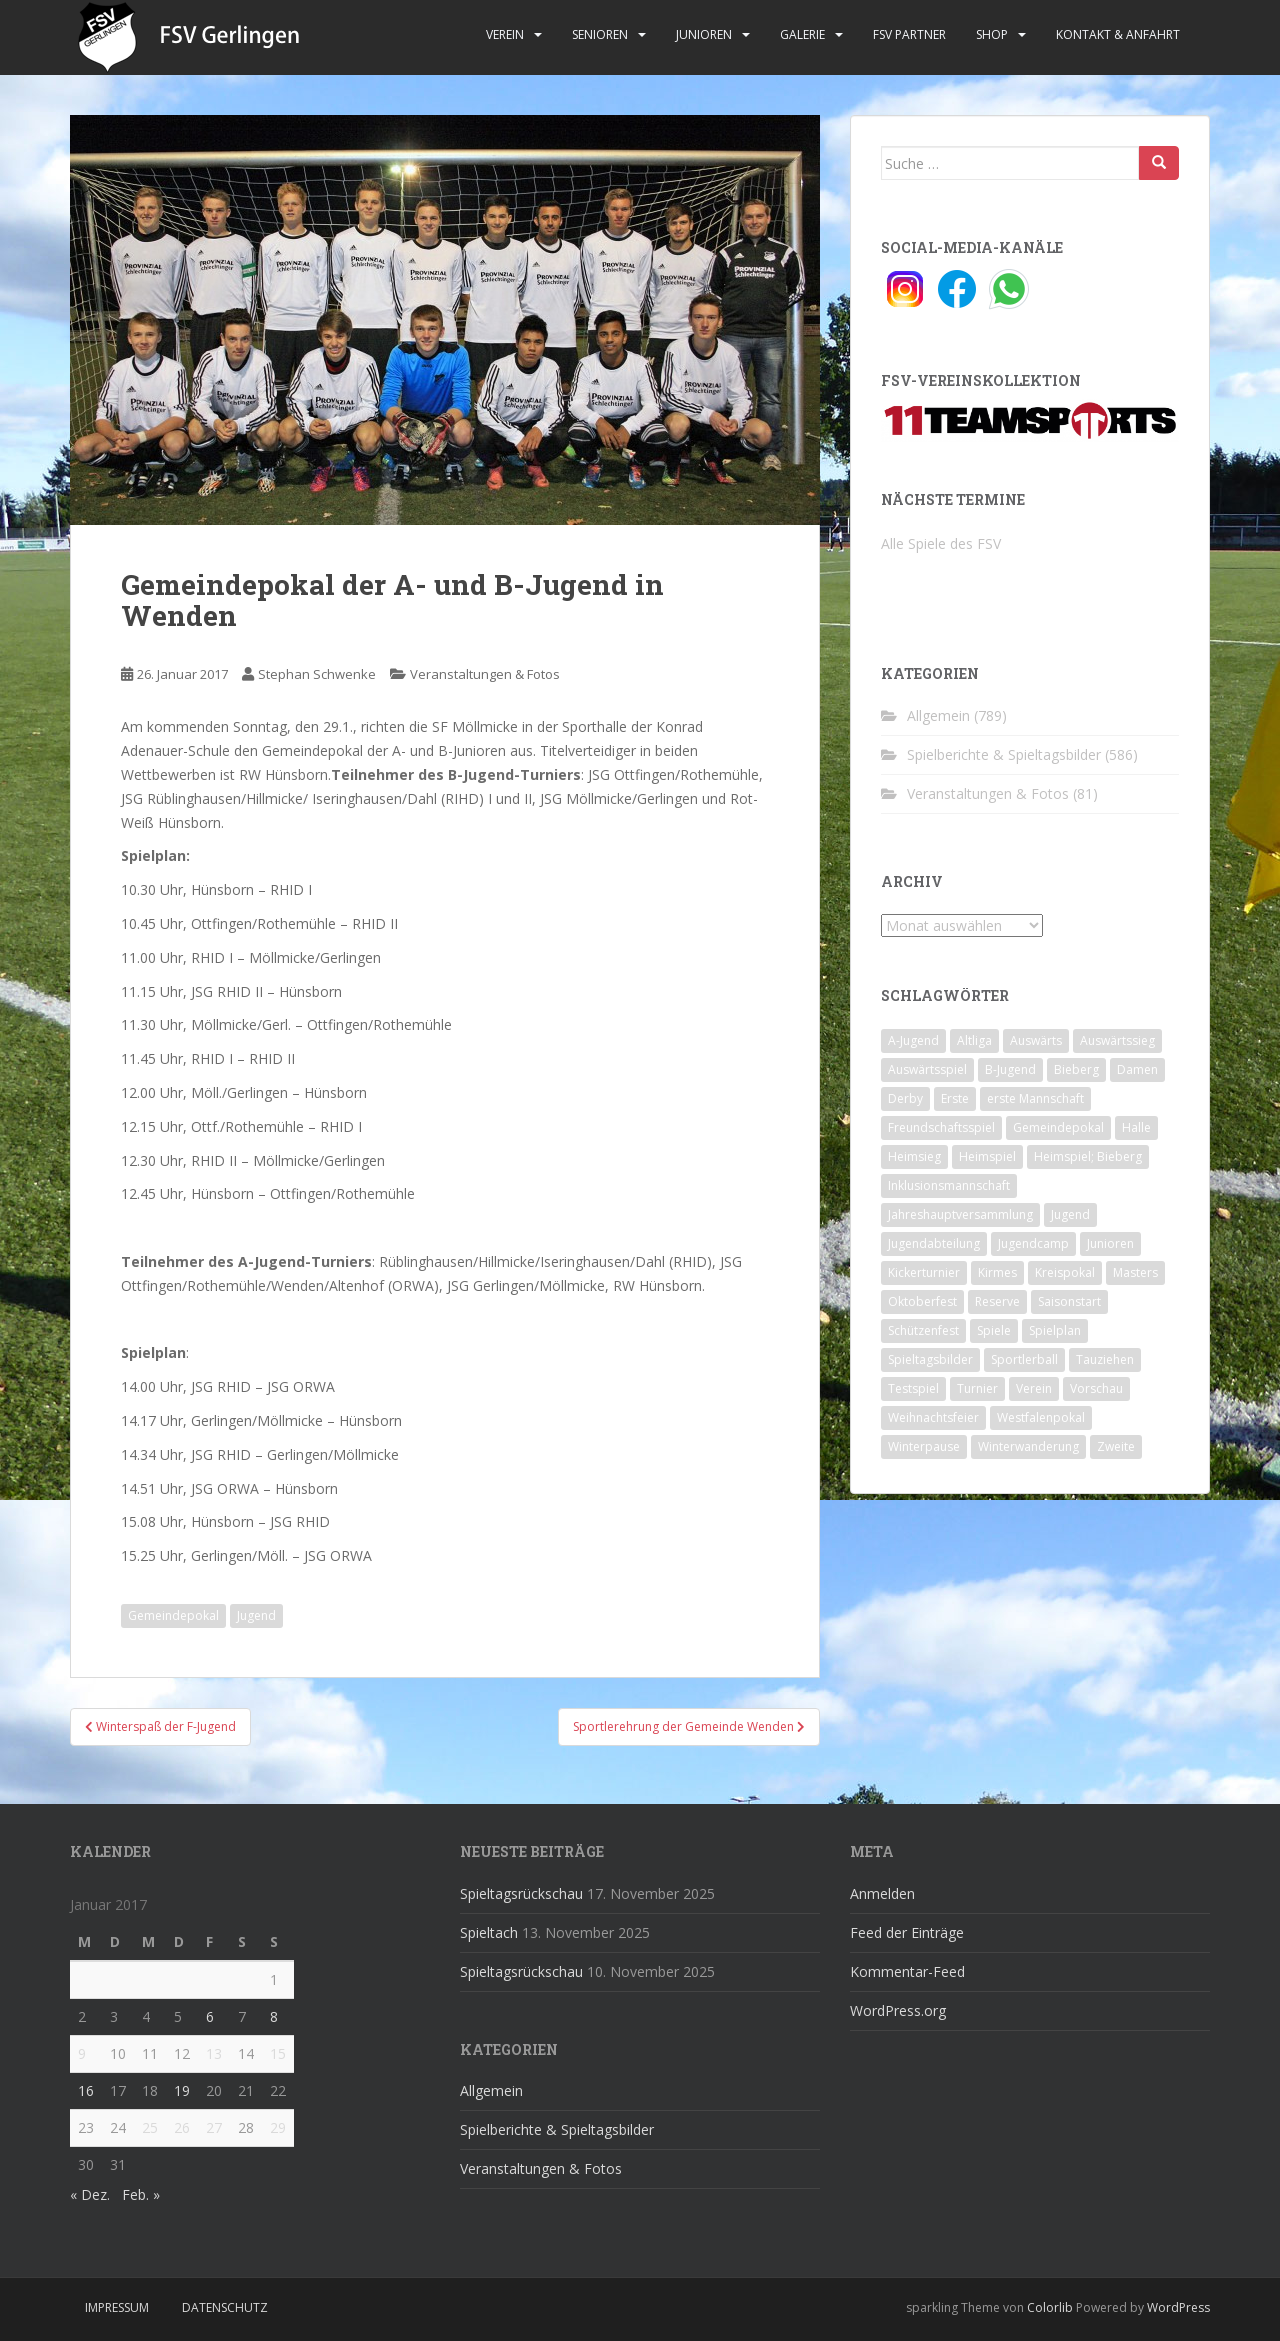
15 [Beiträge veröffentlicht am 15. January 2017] (278, 2053)
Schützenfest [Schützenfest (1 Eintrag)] (923, 1330)
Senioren (600, 34)
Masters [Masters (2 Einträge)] (1135, 1272)
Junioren (704, 34)
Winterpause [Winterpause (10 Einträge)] (924, 1446)
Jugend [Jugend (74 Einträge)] (1070, 1214)
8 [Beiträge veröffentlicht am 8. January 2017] (274, 2016)
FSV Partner (909, 34)
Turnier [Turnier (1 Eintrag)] (977, 1388)
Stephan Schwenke (317, 674)
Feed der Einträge (907, 1932)
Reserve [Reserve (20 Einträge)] (997, 1301)
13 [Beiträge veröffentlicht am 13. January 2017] (214, 2053)
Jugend (256, 1615)
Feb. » (141, 2194)
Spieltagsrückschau (521, 1893)
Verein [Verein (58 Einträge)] (1034, 1388)
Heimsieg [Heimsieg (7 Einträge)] (914, 1156)
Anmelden (882, 1893)
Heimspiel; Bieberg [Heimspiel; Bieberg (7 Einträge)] (1088, 1156)
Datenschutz (225, 2307)
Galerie (802, 34)
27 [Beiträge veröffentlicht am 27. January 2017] (214, 2127)
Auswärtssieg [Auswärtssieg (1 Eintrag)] (1117, 1040)
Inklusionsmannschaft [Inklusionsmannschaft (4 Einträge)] (949, 1185)
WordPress (1178, 2307)
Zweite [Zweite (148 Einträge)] (1116, 1446)
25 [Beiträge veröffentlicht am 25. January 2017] (150, 2127)
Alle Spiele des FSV (941, 543)
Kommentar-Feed (907, 1971)
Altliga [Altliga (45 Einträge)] (974, 1040)
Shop (992, 34)
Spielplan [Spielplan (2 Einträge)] (1055, 1330)
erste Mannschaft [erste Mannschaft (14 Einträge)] (1035, 1098)
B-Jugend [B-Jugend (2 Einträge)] (1010, 1069)
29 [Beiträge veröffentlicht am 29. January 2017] (278, 2127)
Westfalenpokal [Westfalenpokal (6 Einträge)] (1041, 1417)
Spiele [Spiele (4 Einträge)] (994, 1330)
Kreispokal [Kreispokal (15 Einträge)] (1065, 1272)
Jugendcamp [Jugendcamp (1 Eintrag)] (1033, 1243)
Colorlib (1050, 2307)
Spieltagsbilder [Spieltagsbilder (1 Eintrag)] (930, 1359)
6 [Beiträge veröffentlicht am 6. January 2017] (210, 2016)
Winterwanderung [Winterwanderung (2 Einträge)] (1028, 1446)
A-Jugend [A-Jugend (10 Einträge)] (913, 1040)
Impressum (117, 2307)
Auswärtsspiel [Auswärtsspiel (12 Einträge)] (927, 1069)
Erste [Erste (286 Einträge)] (955, 1098)
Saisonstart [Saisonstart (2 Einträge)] (1069, 1301)
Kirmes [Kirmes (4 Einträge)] (997, 1272)
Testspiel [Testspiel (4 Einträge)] (913, 1388)
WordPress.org (898, 2010)
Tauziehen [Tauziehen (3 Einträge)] (1105, 1359)
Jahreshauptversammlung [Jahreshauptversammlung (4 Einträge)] (960, 1214)
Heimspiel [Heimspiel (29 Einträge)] (987, 1156)
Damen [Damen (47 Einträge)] (1137, 1069)
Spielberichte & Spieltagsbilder (1004, 754)
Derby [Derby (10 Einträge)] (905, 1098)
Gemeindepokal (173, 1615)
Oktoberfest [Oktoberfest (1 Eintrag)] (922, 1301)
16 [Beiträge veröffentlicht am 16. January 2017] (86, 2090)
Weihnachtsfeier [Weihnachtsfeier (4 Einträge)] (933, 1417)
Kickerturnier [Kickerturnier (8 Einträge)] (924, 1272)
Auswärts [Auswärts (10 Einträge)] (1036, 1040)
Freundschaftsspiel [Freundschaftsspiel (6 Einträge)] (941, 1127)
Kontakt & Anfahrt (1118, 34)
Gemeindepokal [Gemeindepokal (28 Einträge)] (1058, 1127)
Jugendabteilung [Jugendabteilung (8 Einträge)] (934, 1243)
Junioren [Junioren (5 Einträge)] (1110, 1243)
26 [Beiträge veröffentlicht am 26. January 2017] (182, 2127)
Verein (505, 34)
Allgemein (938, 715)
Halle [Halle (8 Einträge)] (1136, 1127)
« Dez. (90, 2194)
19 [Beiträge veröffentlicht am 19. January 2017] (182, 2090)
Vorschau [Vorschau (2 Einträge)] (1096, 1388)
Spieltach (489, 1932)
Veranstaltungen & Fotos (485, 674)
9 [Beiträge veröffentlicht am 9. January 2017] (82, 2053)
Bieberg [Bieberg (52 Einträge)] (1076, 1069)
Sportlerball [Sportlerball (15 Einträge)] (1024, 1359)
